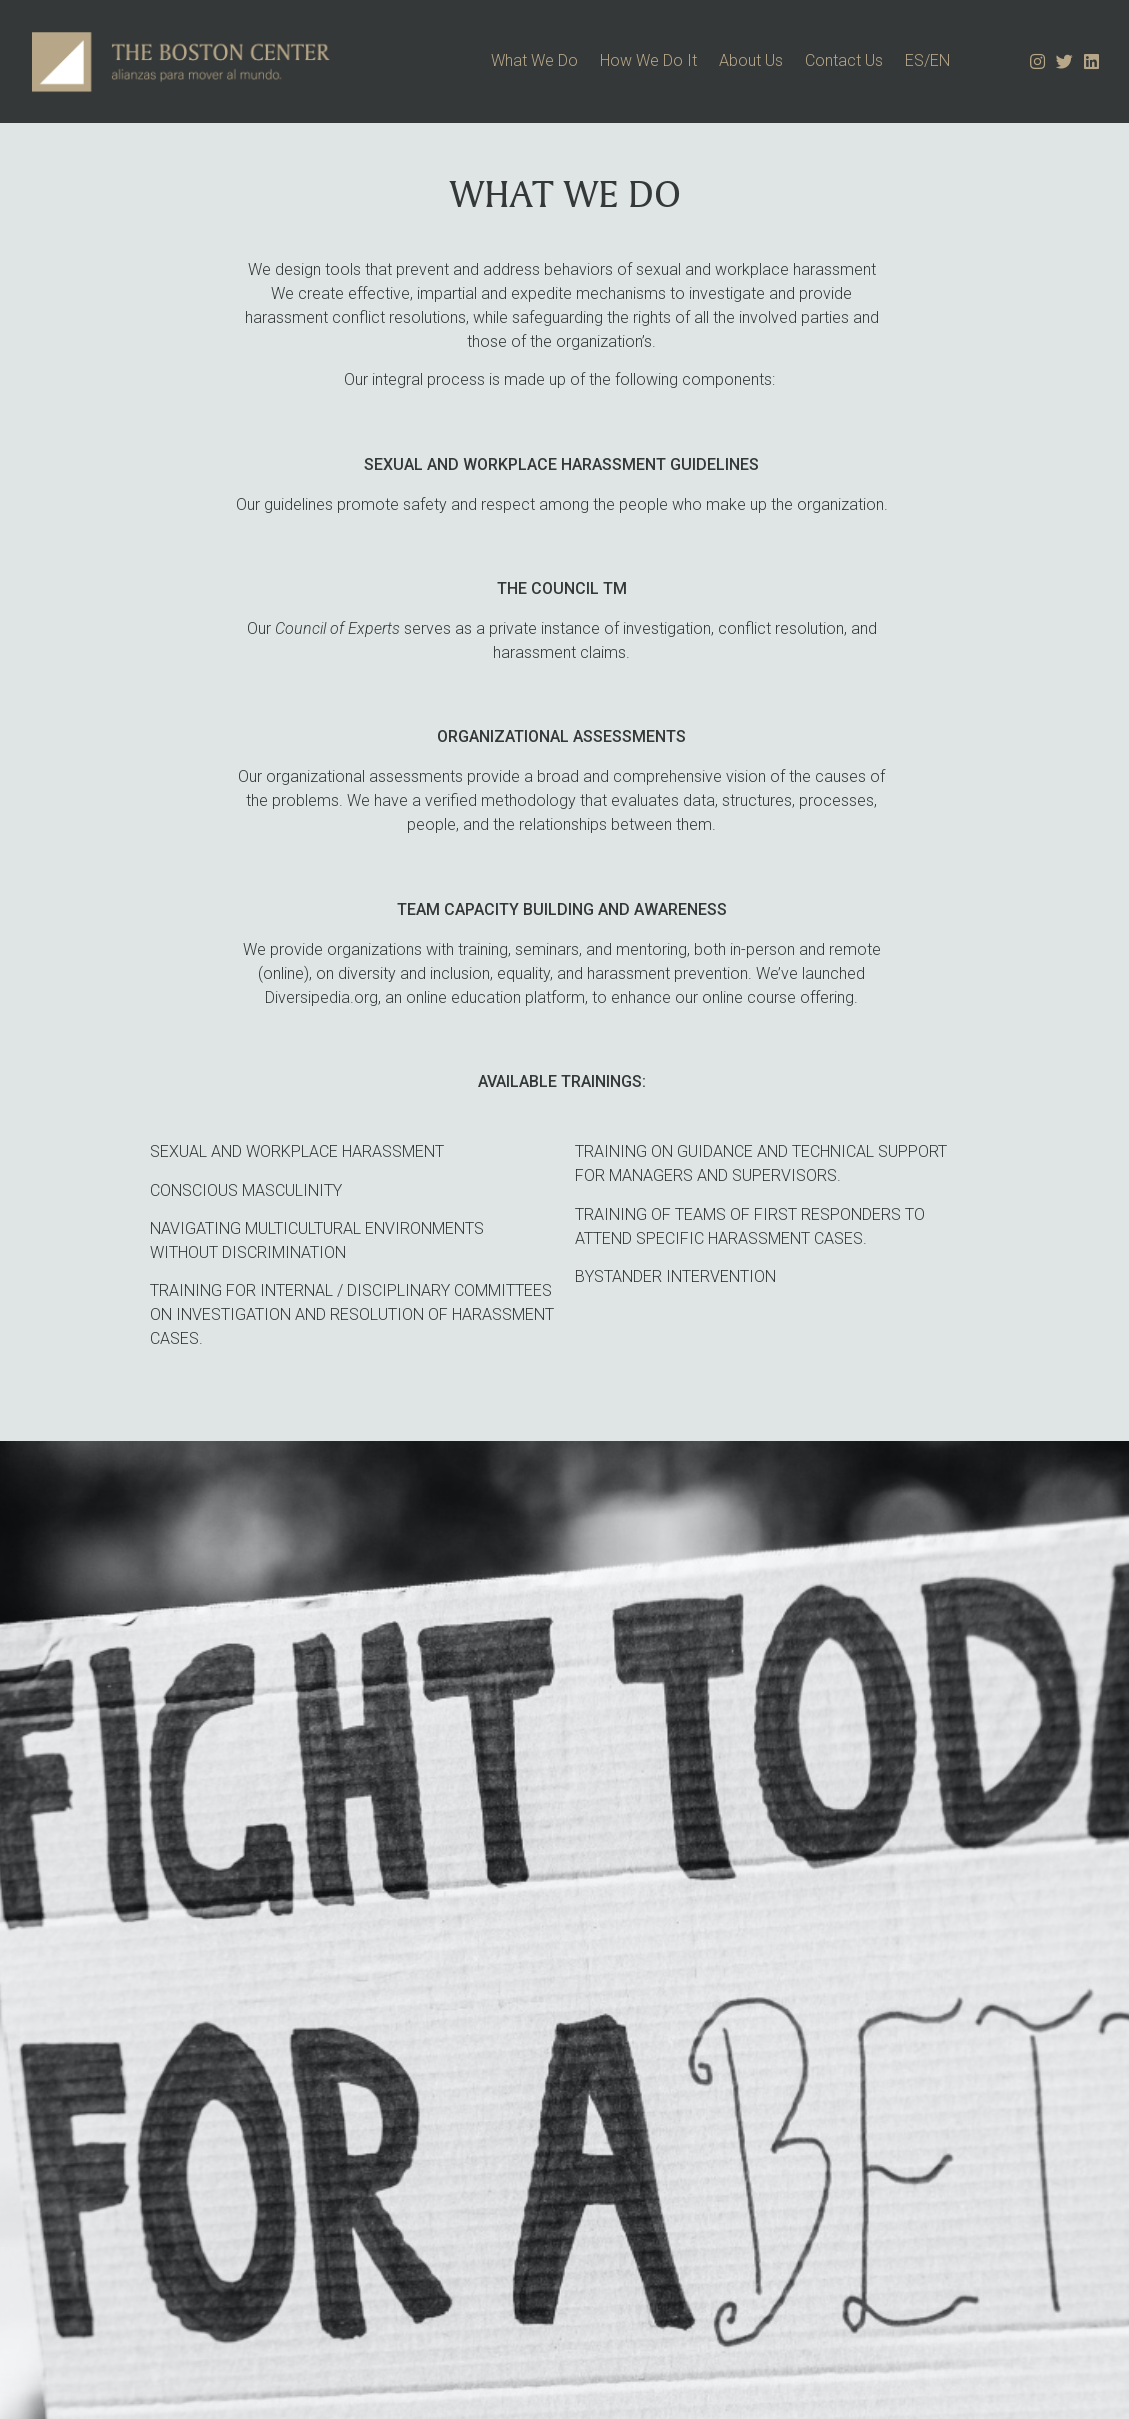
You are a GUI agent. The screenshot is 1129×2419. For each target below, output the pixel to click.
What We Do (534, 60)
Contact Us (844, 60)
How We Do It (648, 60)
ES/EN (927, 60)
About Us (751, 60)
